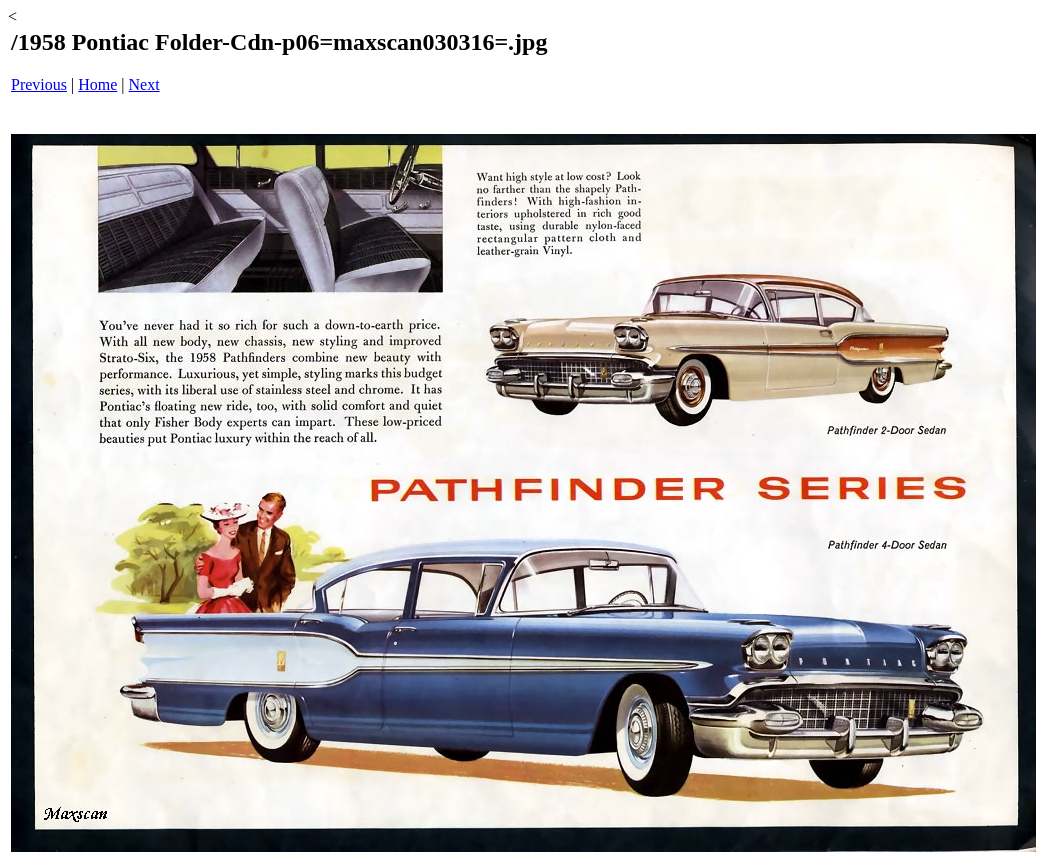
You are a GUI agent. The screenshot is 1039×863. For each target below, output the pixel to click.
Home (97, 84)
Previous (39, 84)
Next (144, 84)
